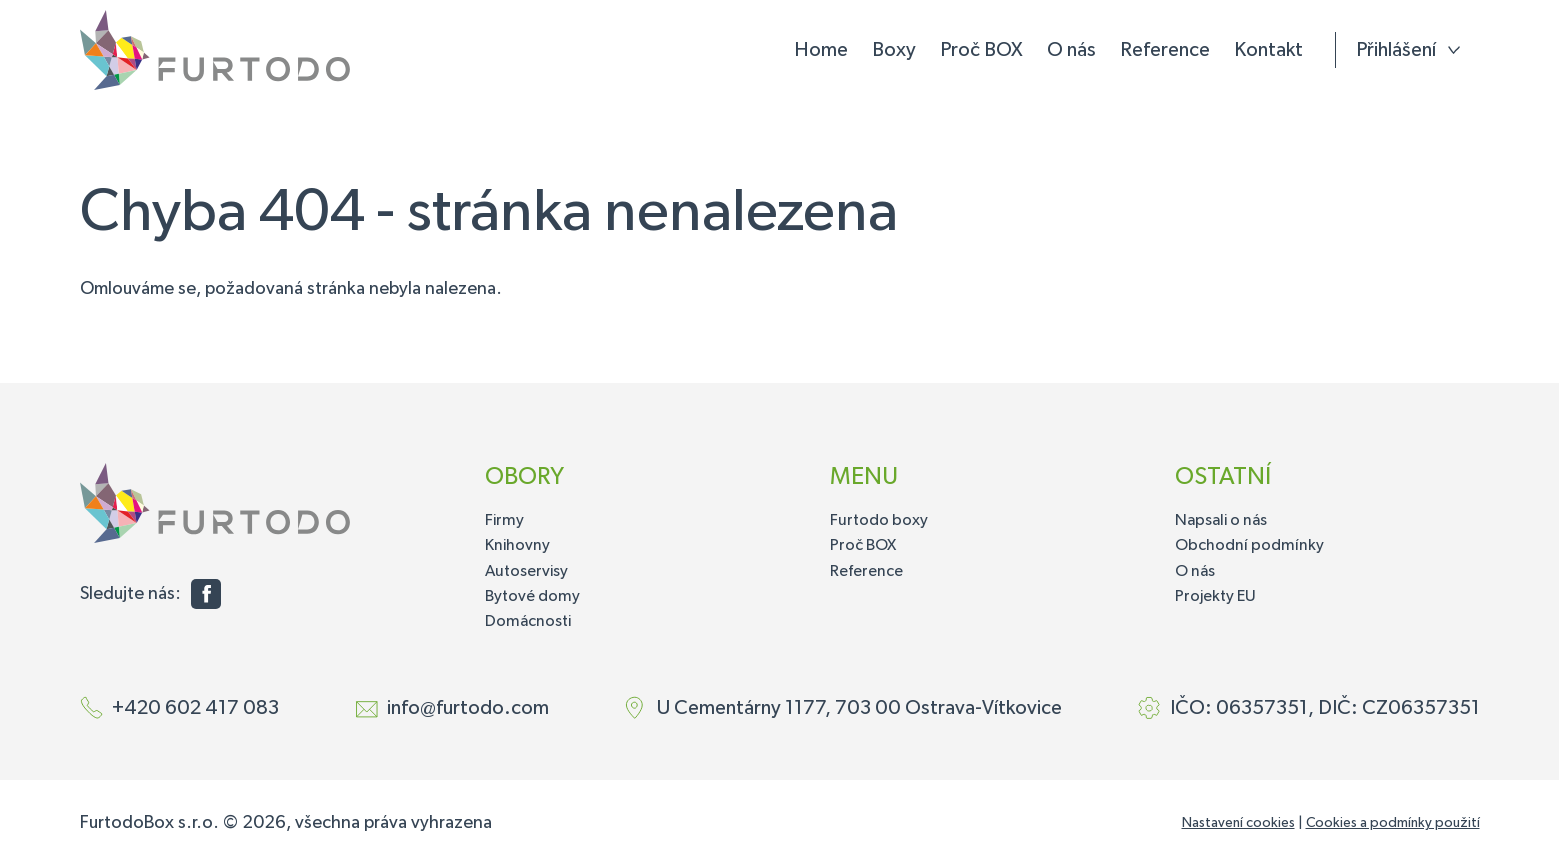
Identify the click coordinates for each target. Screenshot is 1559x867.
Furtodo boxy (879, 521)
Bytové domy (532, 597)
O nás (1071, 50)
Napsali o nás (1221, 521)
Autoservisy (526, 572)
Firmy (504, 521)
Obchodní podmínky (1249, 546)
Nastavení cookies (1238, 823)
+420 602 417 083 (195, 708)
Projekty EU (1215, 597)
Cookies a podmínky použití (1393, 823)
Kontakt (1268, 50)
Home (821, 50)
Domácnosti (528, 622)
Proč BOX (981, 50)
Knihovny (517, 546)
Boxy (894, 50)
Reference (1165, 50)
